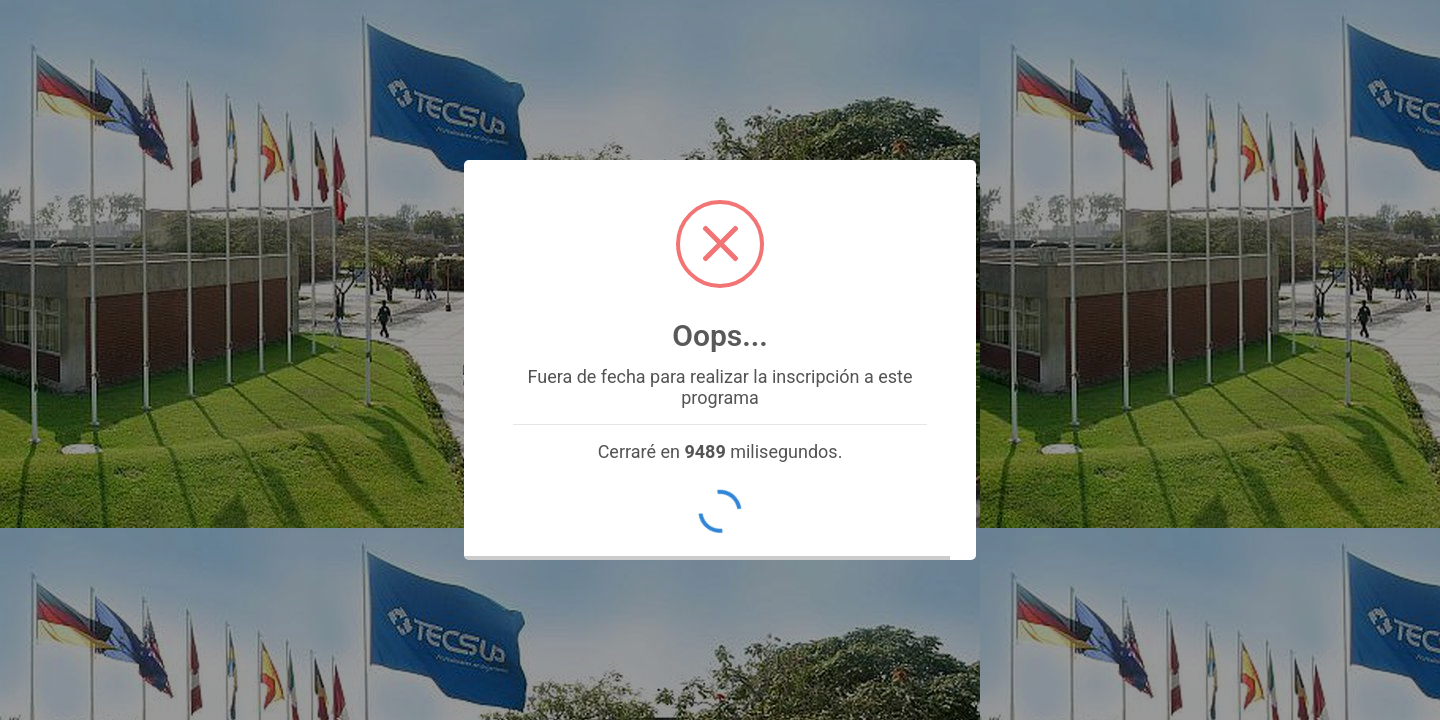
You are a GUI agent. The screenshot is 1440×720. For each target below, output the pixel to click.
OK (720, 511)
